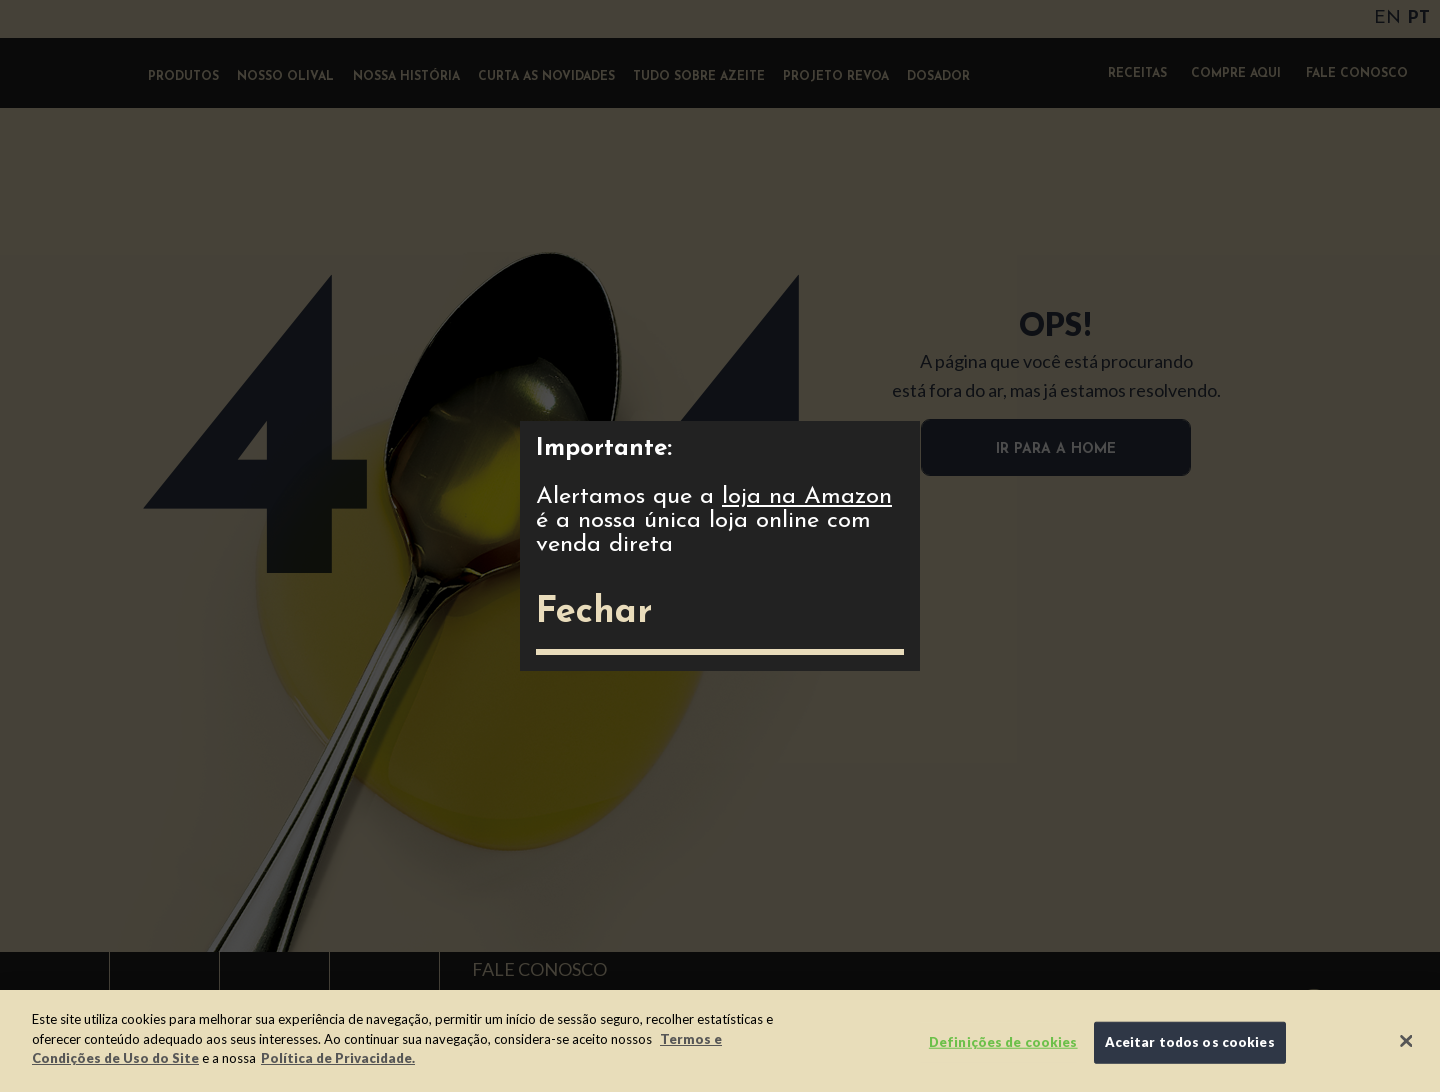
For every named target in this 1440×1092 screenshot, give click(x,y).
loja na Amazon (807, 497)
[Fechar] (1407, 1041)
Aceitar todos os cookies (1190, 1042)
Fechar (594, 613)
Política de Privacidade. (338, 1058)
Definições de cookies (1003, 1042)
